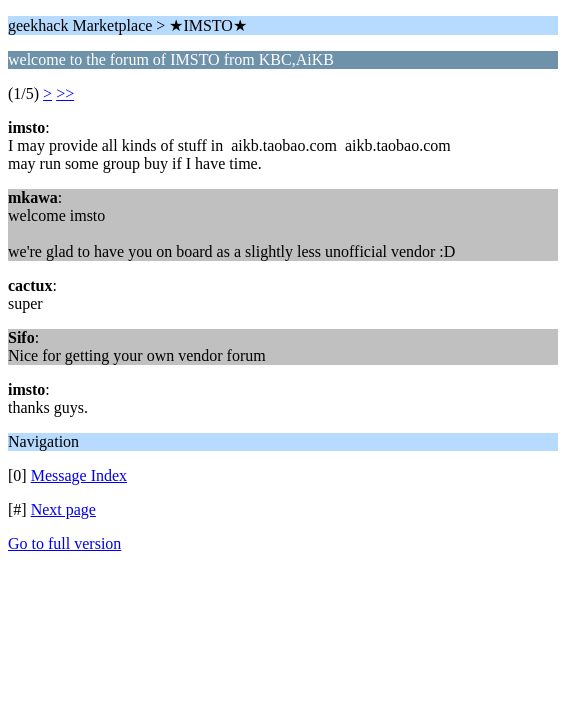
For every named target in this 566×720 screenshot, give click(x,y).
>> (65, 93)
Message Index (79, 475)
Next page (63, 509)
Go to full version (64, 543)
